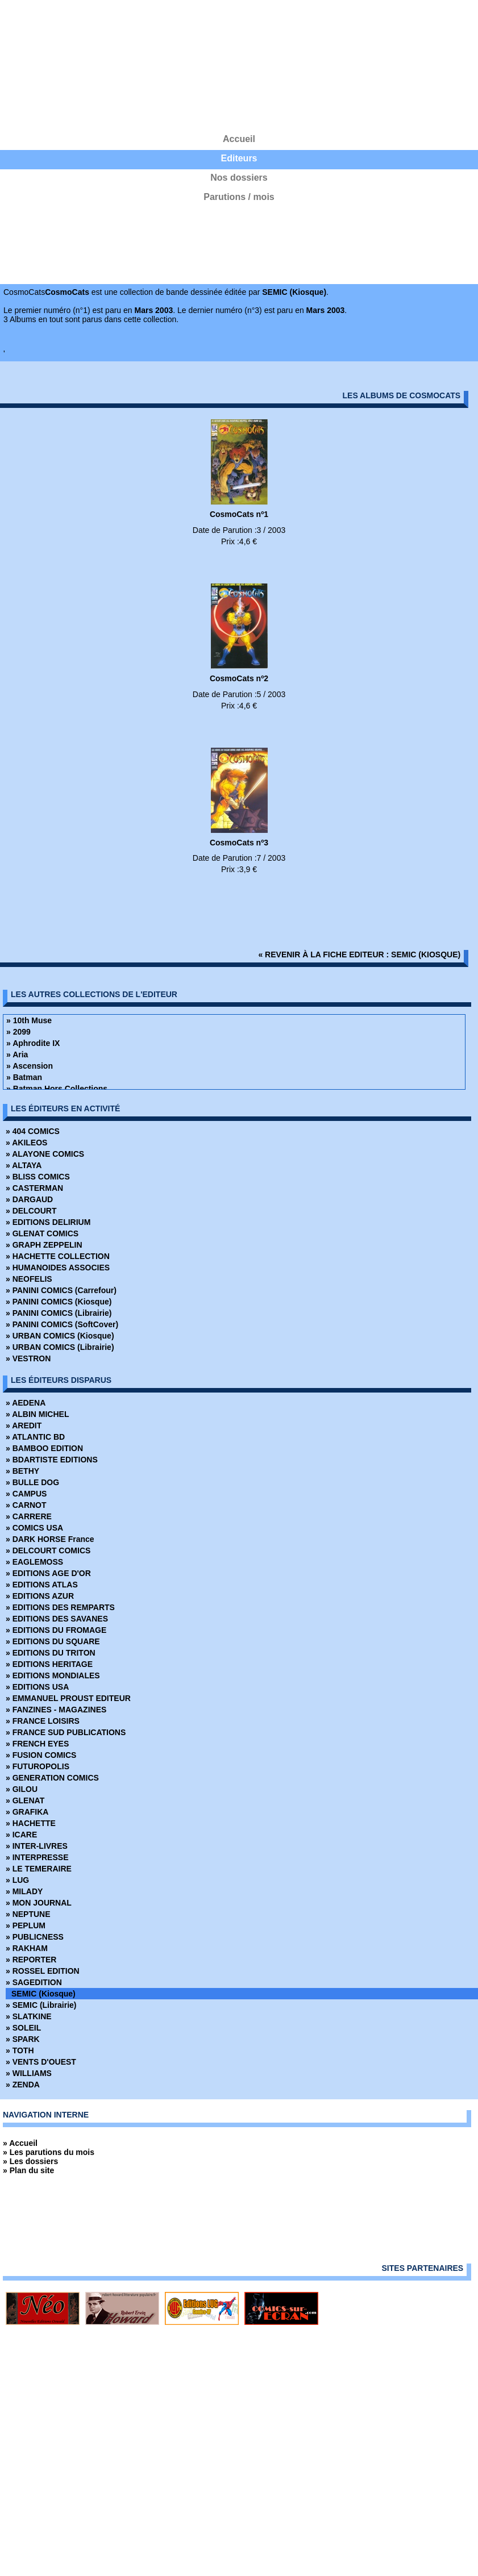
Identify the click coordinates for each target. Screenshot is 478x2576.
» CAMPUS (26, 1493)
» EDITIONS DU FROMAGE (56, 1630)
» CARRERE (29, 1516)
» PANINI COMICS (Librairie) (58, 1313)
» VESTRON (28, 1358)
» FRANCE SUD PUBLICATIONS (66, 1732)
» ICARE (21, 1834)
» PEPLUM (25, 1925)
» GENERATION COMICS (52, 1777)
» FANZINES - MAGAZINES (56, 1709)
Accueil (239, 139)
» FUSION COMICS (41, 1755)
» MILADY (24, 1891)
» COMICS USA (34, 1527)
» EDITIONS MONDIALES (53, 1675)
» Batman (24, 1077)
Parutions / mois (238, 197)
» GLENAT (25, 1800)
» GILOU (22, 1789)
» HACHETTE (31, 1823)
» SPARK (23, 2039)
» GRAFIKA (27, 1811)
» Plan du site (28, 2170)
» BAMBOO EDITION (44, 1448)
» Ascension (29, 1065)
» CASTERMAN (34, 1188)
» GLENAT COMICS (42, 1233)
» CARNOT (26, 1505)
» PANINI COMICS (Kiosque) (58, 1301)
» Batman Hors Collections (56, 1088)
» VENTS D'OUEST (41, 2061)
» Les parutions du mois (48, 2152)
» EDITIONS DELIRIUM (48, 1222)
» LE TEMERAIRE (39, 1868)
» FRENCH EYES (37, 1743)
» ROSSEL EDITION (43, 1970)
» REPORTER (31, 1959)
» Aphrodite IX (33, 1043)
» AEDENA (25, 1402)
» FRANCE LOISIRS (43, 1720)
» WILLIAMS (29, 2073)
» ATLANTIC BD (35, 1436)
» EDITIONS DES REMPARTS (60, 1607)
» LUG (17, 1880)
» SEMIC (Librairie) (41, 2005)
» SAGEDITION (34, 1982)
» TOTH (20, 2050)
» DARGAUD (29, 1199)
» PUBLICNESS (35, 1936)
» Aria (17, 1054)
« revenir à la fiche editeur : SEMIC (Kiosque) (359, 954)
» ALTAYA (23, 1165)
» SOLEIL (23, 2027)
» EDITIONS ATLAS (42, 1584)
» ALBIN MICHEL (37, 1414)
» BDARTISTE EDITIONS (52, 1459)
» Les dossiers (30, 2161)
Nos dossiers (238, 177)
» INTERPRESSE (37, 1857)
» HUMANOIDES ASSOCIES (58, 1267)
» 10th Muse (29, 1020)
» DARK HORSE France (50, 1539)
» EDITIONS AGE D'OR (48, 1573)
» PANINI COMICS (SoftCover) (62, 1324)
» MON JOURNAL (39, 1902)
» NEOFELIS (29, 1278)
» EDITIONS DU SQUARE (53, 1641)
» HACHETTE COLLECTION (58, 1256)
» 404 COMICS (33, 1131)
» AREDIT (23, 1425)
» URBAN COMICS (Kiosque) (60, 1335)
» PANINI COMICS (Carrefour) (61, 1290)
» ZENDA (23, 2084)
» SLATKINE (29, 2016)
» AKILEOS (26, 1142)
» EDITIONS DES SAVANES (57, 1618)
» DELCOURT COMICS (48, 1550)
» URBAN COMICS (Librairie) (60, 1347)
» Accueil (20, 2143)
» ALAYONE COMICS (45, 1153)
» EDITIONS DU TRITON (50, 1652)
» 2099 (18, 1031)
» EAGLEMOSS (34, 1561)
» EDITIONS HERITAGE (49, 1664)
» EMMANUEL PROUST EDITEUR (68, 1698)
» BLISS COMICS (38, 1176)
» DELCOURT (31, 1210)
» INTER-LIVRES (37, 1845)
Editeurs (239, 158)
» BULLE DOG (32, 1482)
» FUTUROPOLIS (37, 1766)
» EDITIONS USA (37, 1686)
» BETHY (22, 1470)
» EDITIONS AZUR (40, 1595)
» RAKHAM (27, 1948)
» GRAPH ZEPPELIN (44, 1244)
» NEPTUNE (28, 1914)
